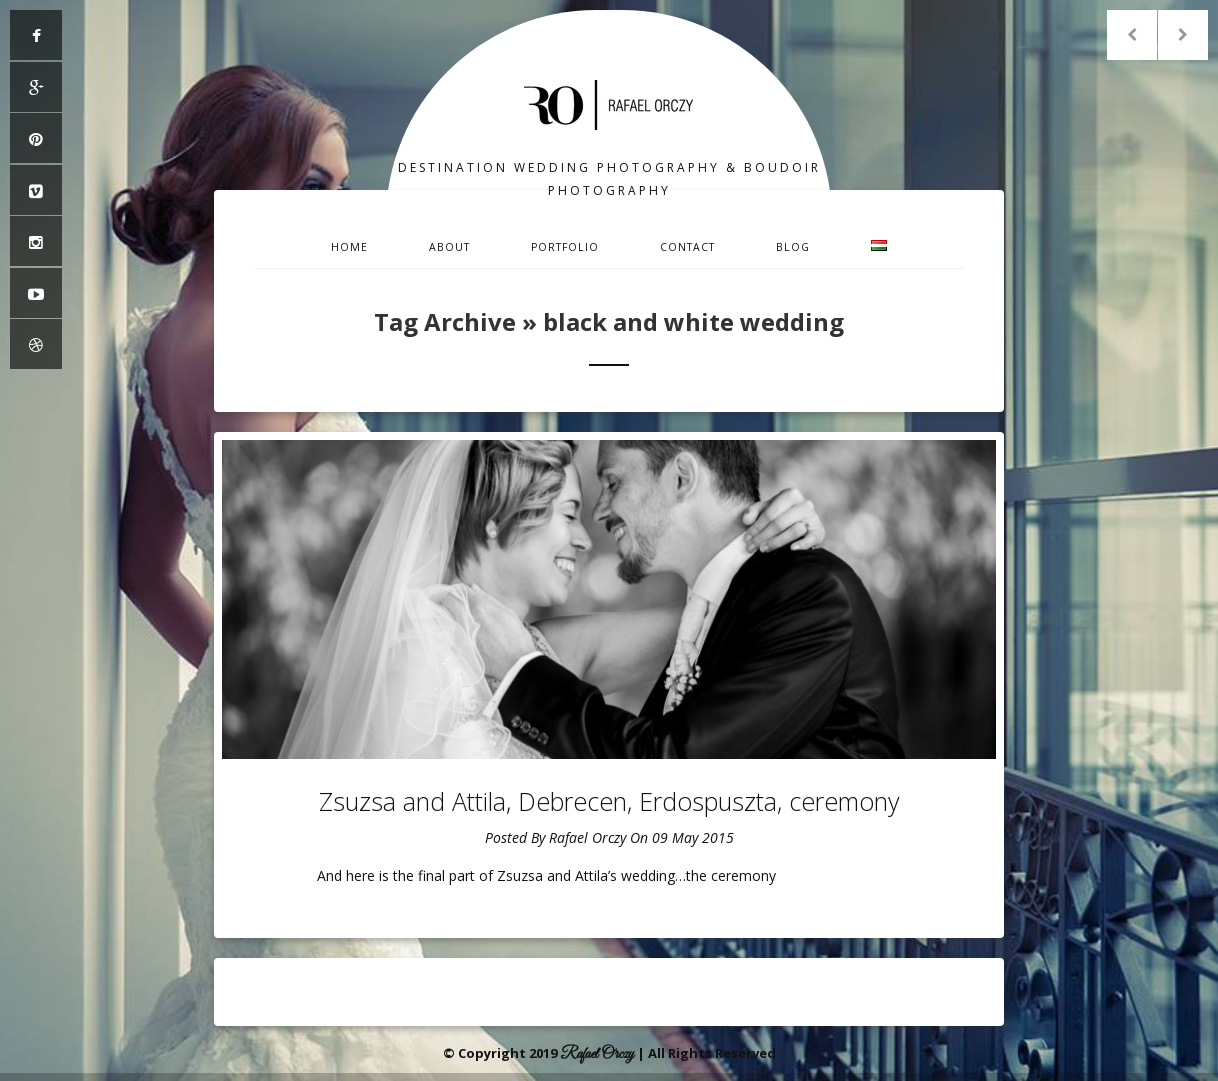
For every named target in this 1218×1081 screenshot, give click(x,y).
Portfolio (565, 247)
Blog (793, 247)
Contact (687, 247)
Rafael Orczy (587, 837)
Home (349, 247)
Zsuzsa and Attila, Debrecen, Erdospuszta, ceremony (609, 801)
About (449, 247)
